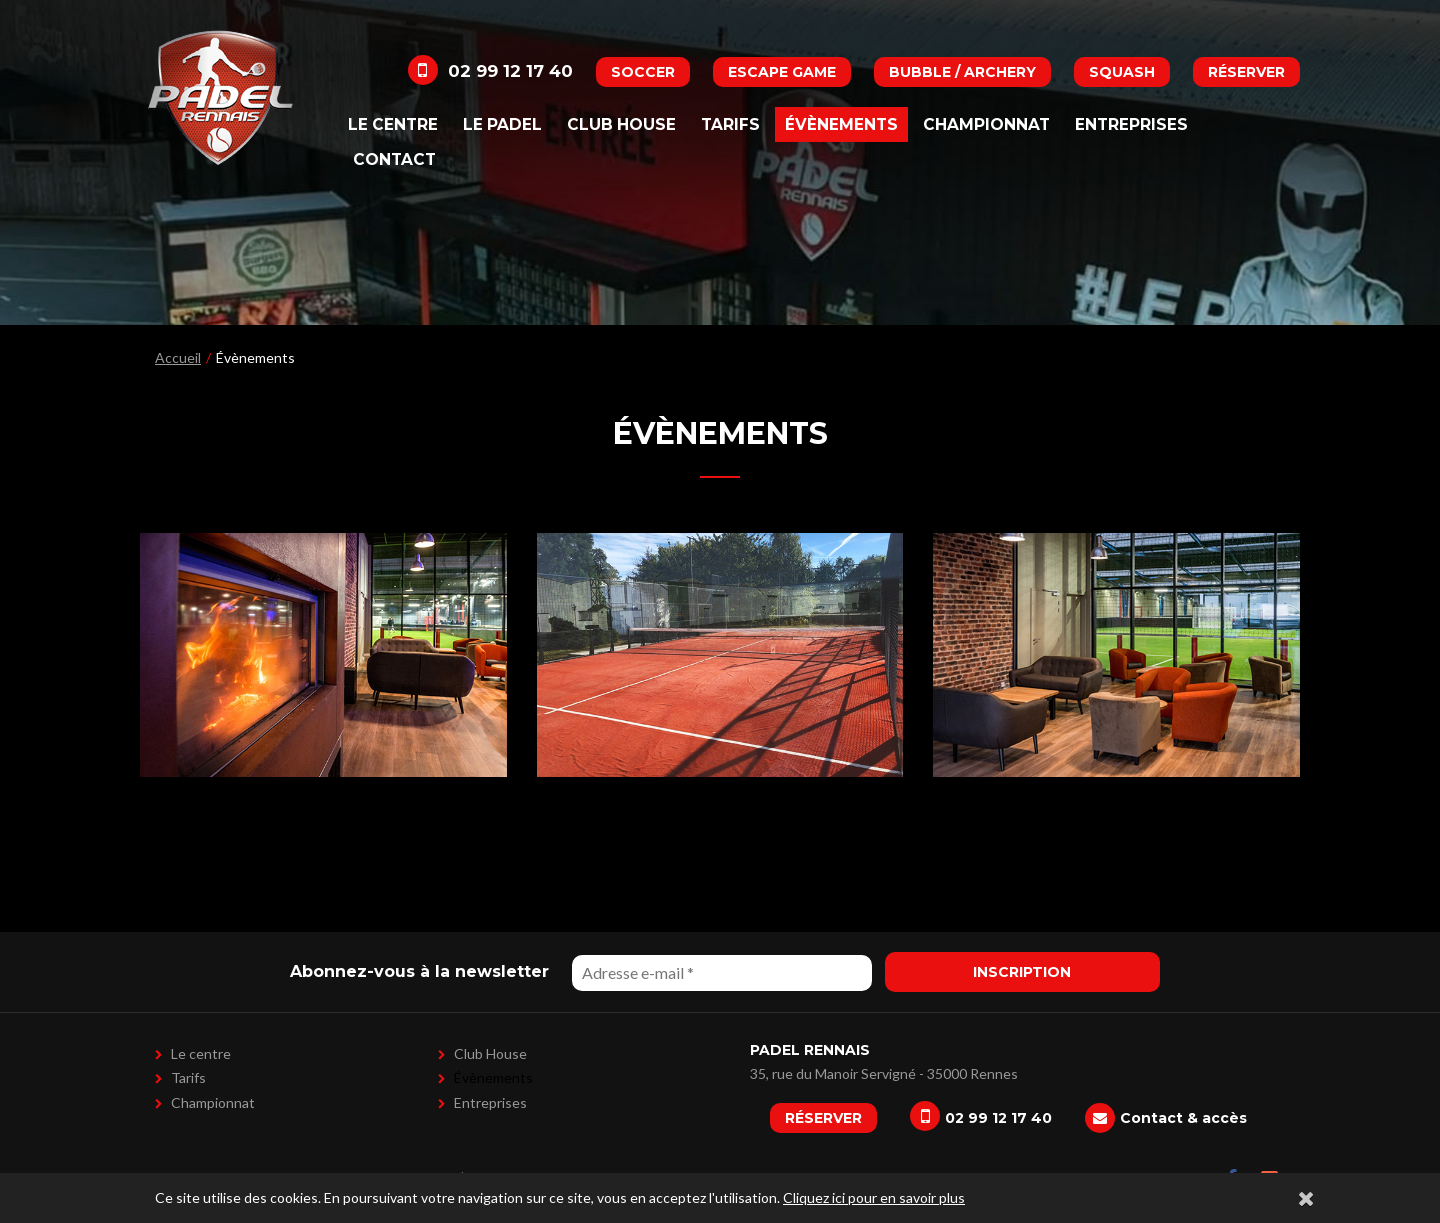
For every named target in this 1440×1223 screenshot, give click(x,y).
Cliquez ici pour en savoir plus (874, 1197)
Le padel (502, 124)
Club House (621, 124)
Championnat (986, 124)
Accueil (178, 357)
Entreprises (1131, 124)
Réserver (1246, 72)
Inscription (1022, 972)
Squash (1122, 72)
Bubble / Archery (962, 72)
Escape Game (782, 72)
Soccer (643, 72)
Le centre (393, 124)
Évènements (841, 124)
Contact (394, 159)
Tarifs (730, 124)
